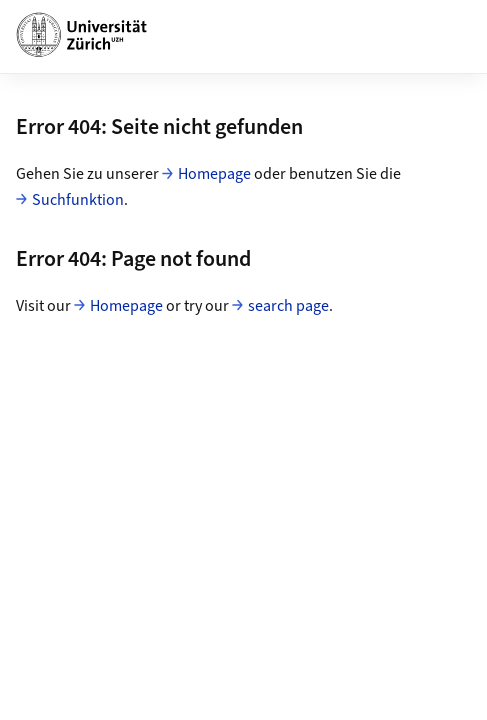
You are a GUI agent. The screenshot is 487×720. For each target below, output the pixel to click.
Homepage (214, 174)
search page (288, 306)
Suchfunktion (78, 200)
